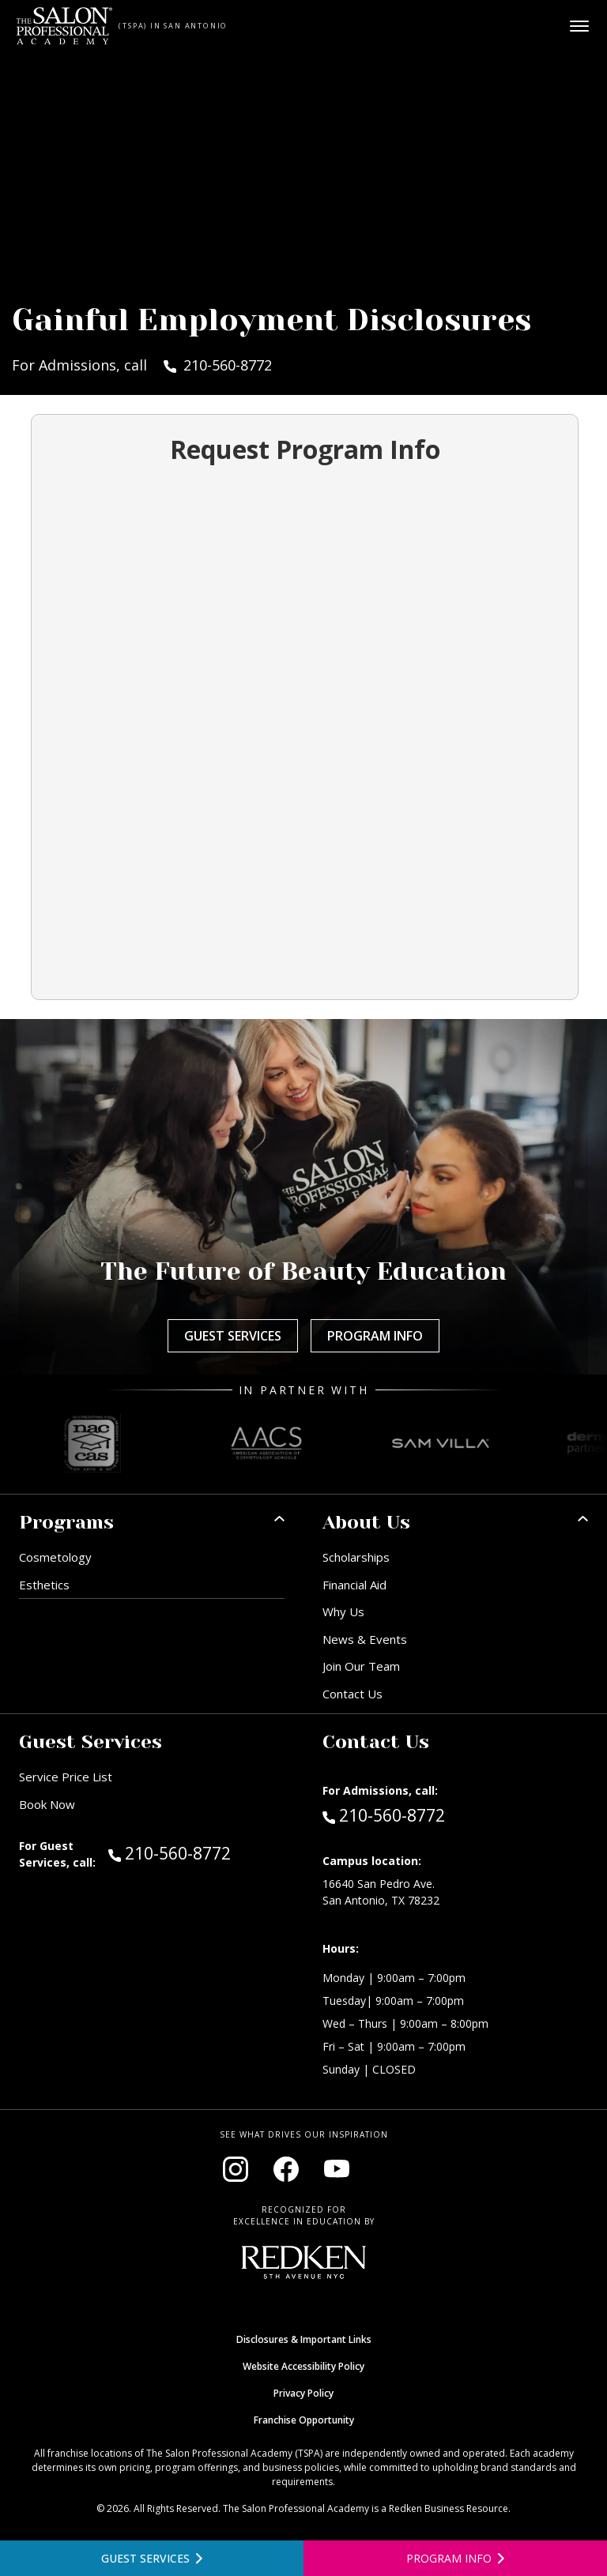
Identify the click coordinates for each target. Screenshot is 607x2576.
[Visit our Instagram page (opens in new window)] (235, 2169)
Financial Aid (354, 1585)
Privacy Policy (303, 2393)
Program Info (375, 1335)
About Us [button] (366, 1522)
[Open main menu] (579, 26)
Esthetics (44, 1585)
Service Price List (65, 1776)
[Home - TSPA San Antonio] (64, 26)
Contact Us (352, 1694)
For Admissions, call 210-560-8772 (142, 364)
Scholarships (356, 1557)
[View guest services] (152, 2558)
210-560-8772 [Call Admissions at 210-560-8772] (383, 1814)
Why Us (343, 1611)
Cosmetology (55, 1557)
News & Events (364, 1639)
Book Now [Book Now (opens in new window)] (47, 1804)
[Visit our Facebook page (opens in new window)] (286, 2169)
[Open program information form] (455, 2558)
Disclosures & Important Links (303, 2339)
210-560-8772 (196, 1852)
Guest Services (232, 1335)
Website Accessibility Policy (303, 2366)
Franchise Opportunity (304, 2420)
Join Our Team (361, 1666)
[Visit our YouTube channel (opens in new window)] (337, 2169)
